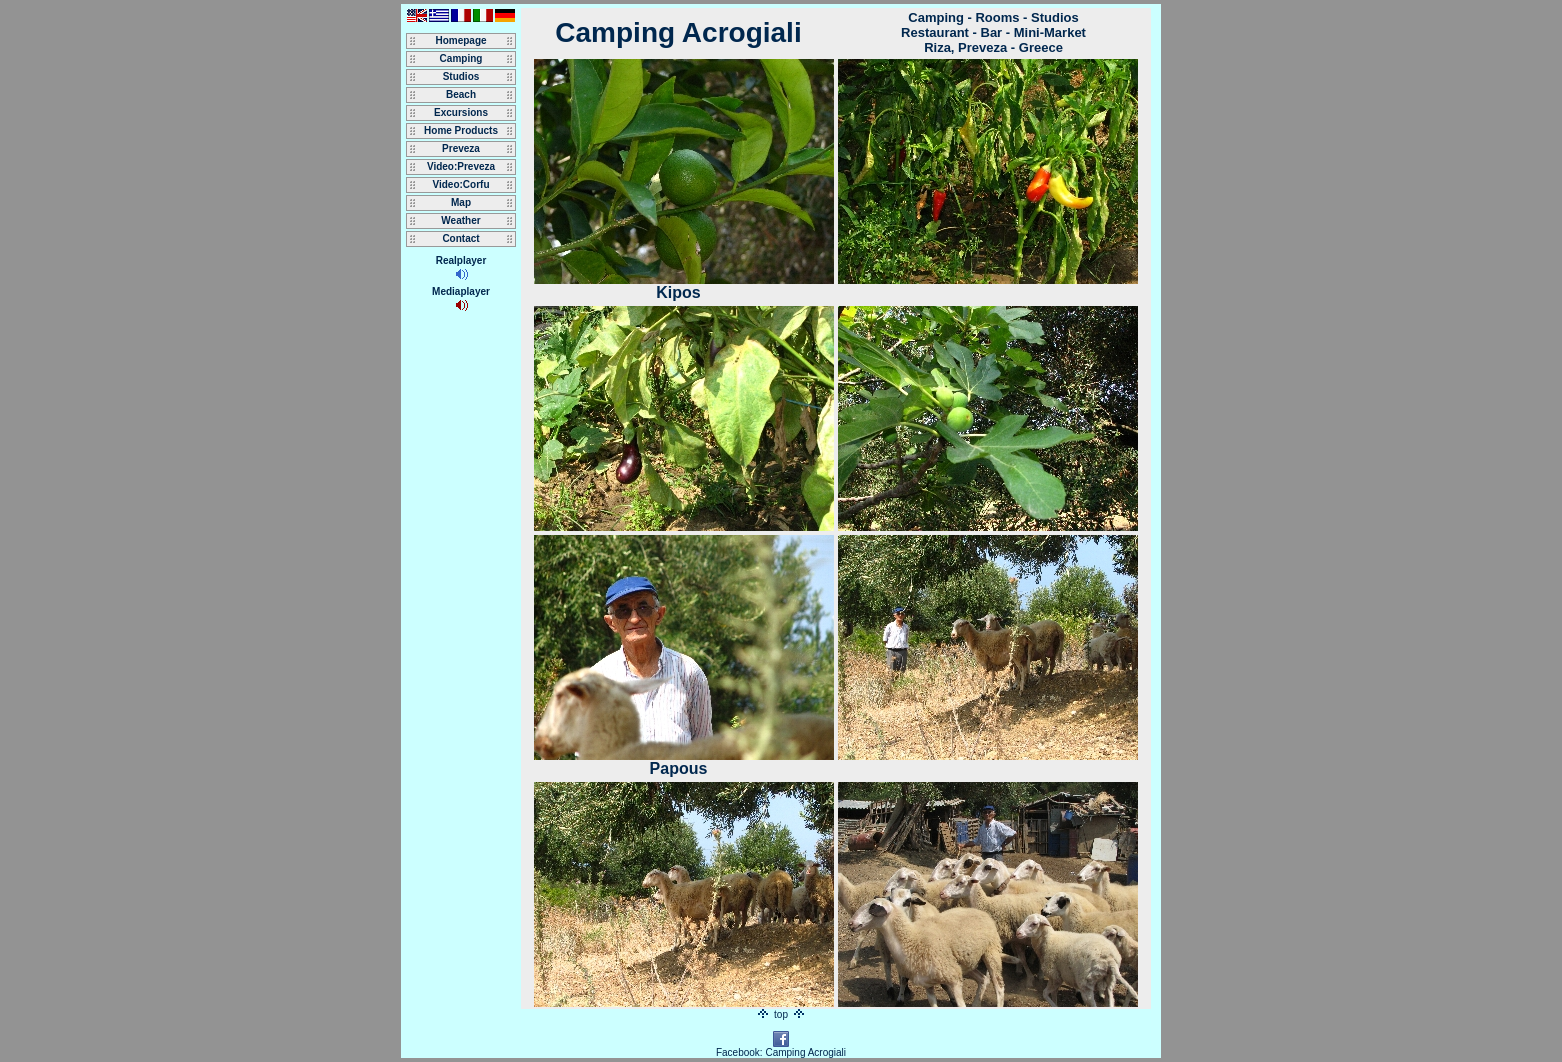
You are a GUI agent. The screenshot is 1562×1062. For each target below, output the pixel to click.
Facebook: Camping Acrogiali (781, 1048)
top (780, 1014)
